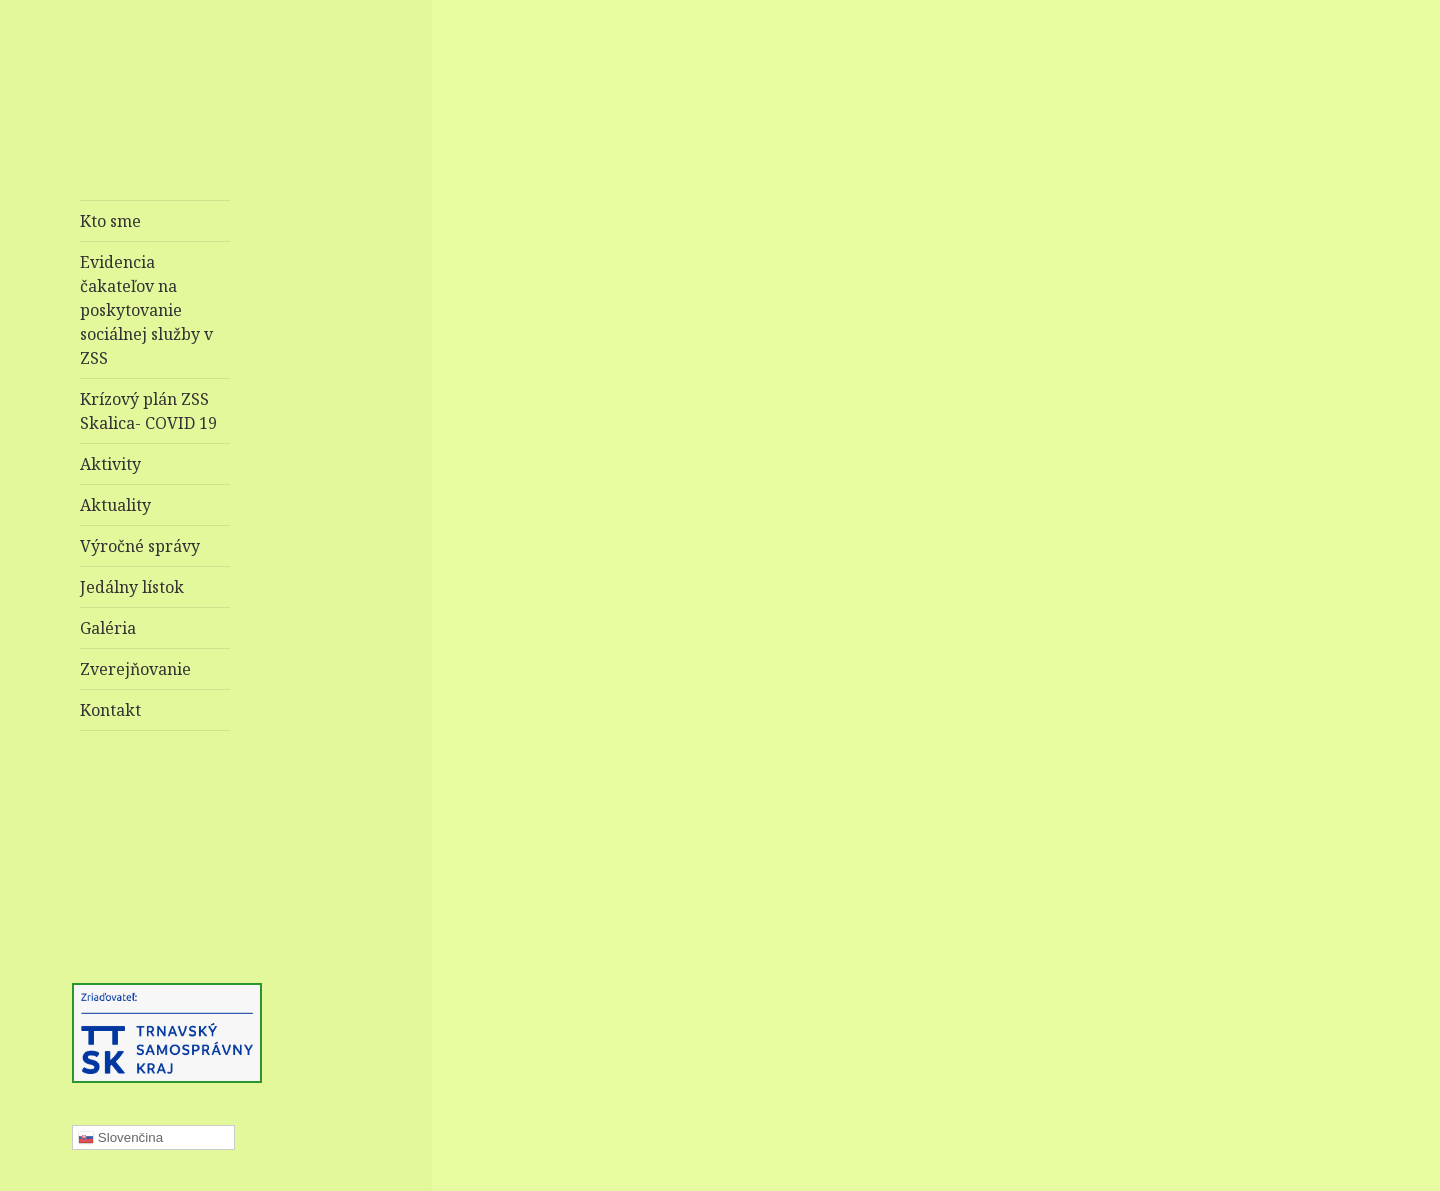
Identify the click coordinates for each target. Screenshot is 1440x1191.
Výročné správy (140, 546)
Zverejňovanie (135, 669)
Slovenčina (120, 1138)
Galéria (108, 628)
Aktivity (110, 464)
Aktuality (115, 505)
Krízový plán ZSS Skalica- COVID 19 (148, 411)
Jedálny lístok (132, 587)
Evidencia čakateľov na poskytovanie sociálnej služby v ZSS (146, 310)
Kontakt (110, 710)
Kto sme (110, 221)
